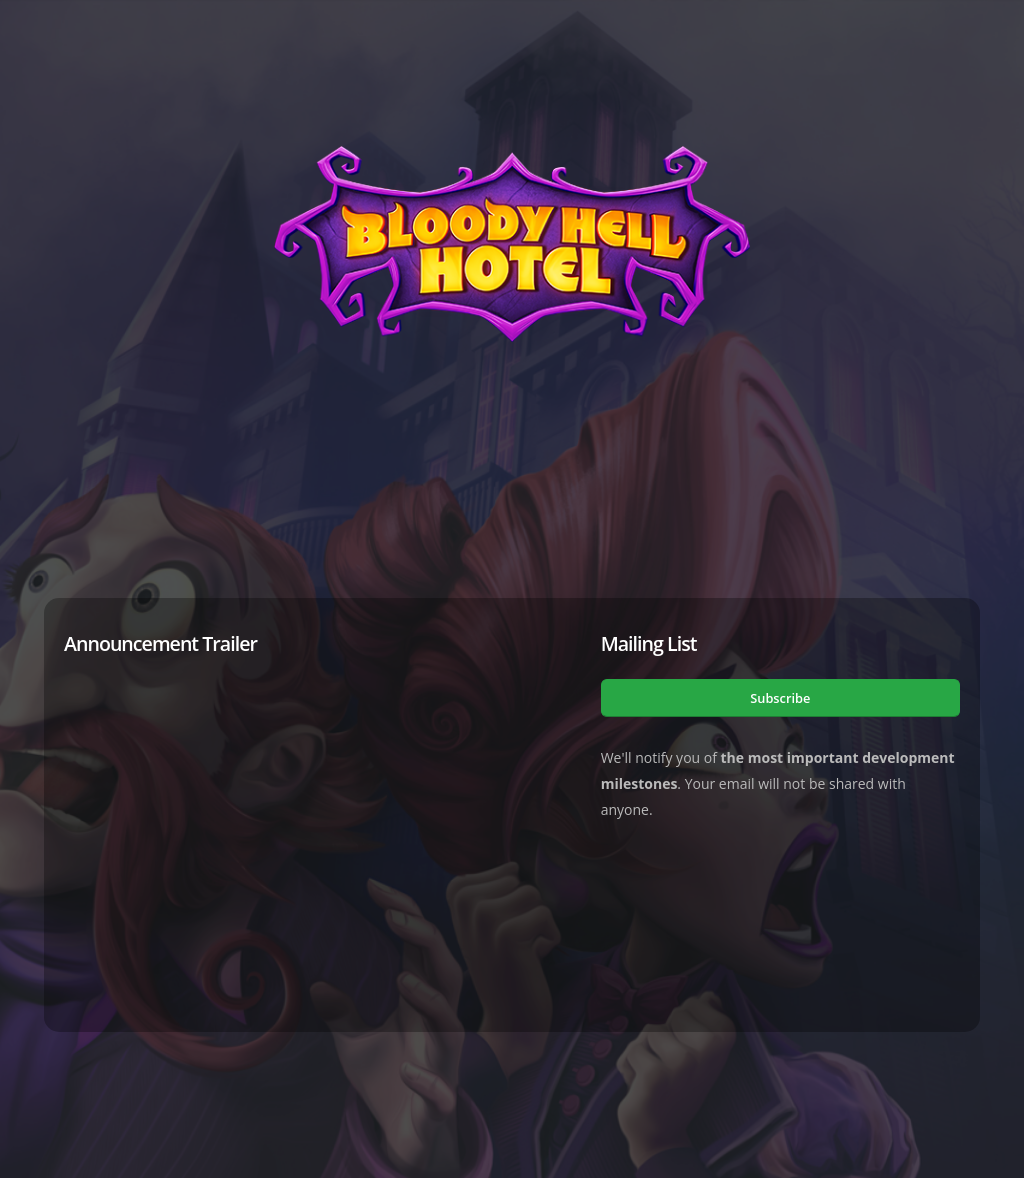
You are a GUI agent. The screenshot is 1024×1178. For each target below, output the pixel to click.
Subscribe (780, 698)
